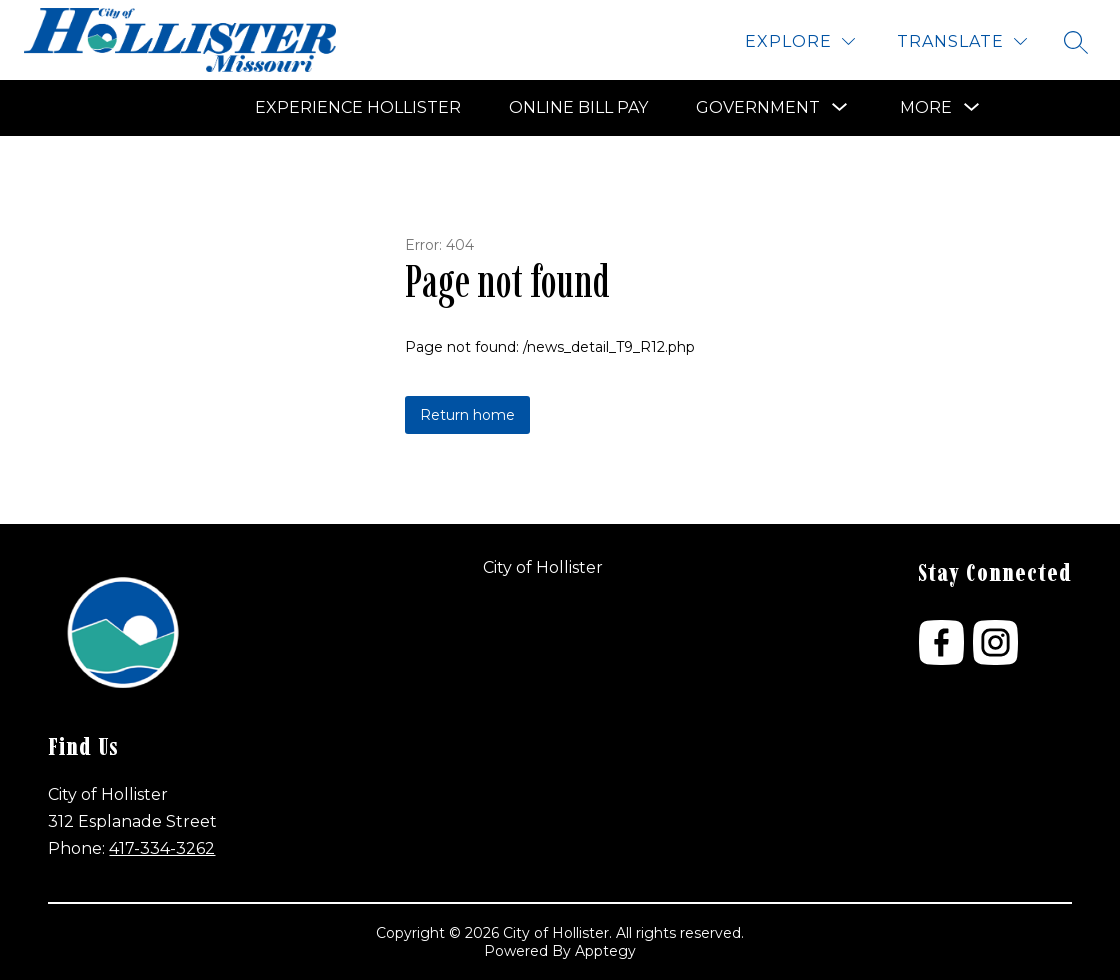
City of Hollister (543, 567)
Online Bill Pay (578, 107)
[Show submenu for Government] (758, 108)
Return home (467, 415)
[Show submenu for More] (926, 108)
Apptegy (605, 951)
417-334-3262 (162, 848)
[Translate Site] (962, 41)
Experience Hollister (358, 107)
